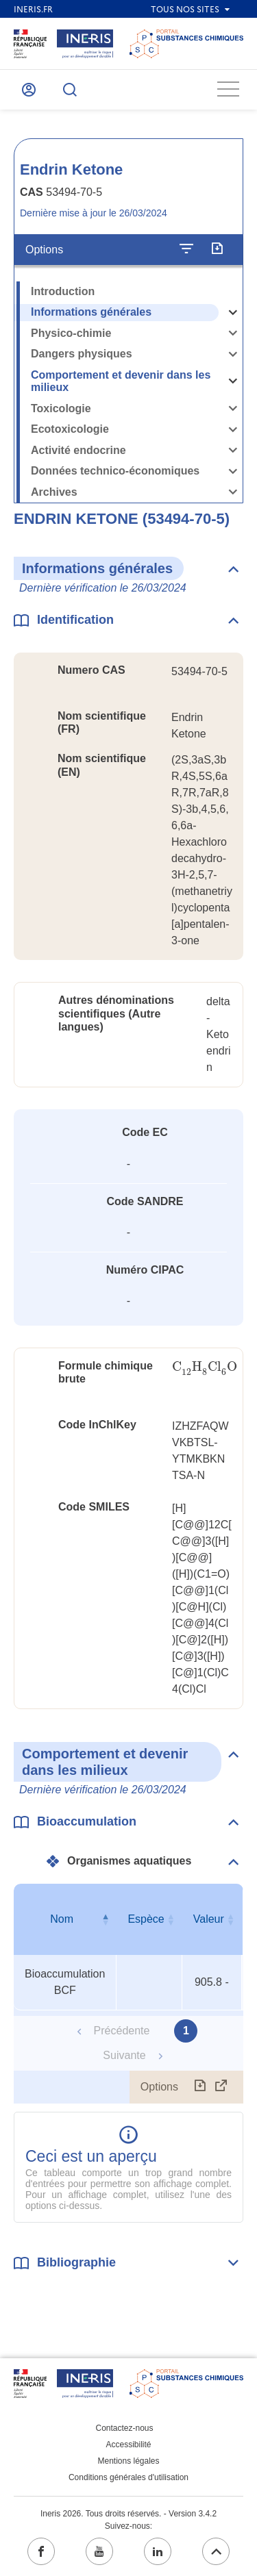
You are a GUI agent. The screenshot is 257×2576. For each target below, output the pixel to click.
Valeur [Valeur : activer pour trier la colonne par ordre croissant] (208, 1919)
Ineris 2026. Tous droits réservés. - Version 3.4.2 (128, 2513)
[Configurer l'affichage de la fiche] (186, 249)
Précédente (122, 2030)
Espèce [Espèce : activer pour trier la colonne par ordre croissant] (145, 1919)
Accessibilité (128, 2444)
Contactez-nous (124, 2428)
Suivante (124, 2055)
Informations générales (91, 312)
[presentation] (204, 1367)
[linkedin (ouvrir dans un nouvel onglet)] (157, 2551)
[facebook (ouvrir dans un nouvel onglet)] (41, 2551)
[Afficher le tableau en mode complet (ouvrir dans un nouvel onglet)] (221, 2087)
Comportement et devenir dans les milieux (120, 381)
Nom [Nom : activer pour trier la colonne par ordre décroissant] (61, 1919)
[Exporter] (217, 249)
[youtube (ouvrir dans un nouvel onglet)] (99, 2551)
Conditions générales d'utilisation (128, 2477)
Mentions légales (128, 2461)
